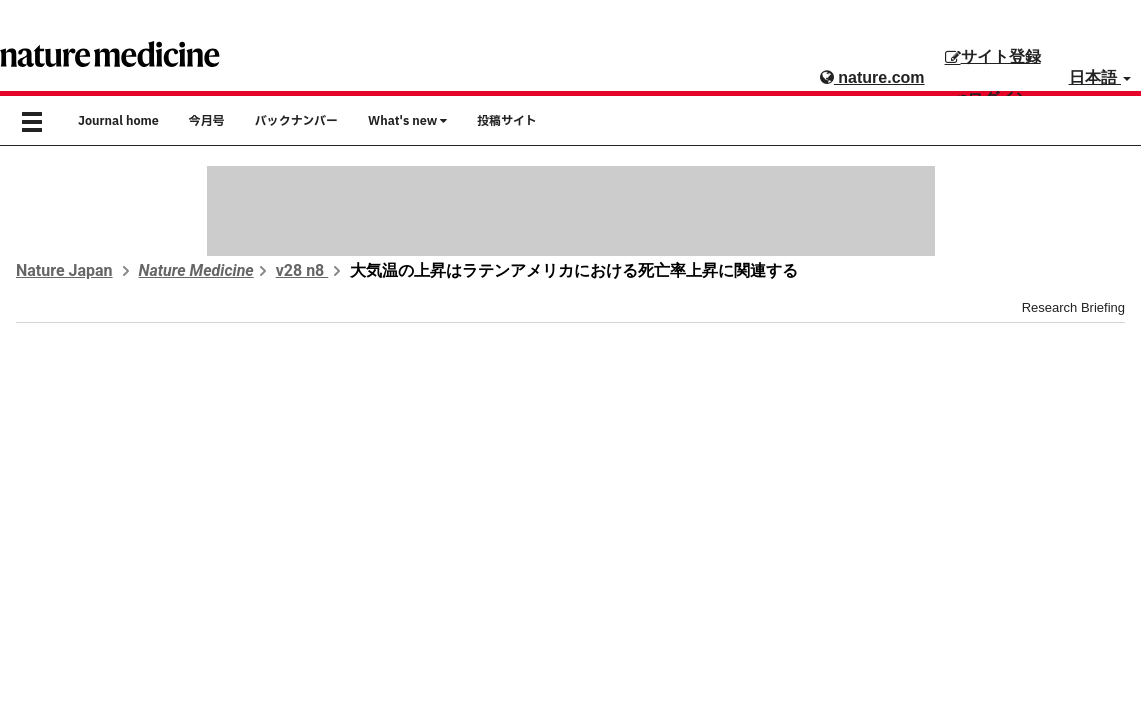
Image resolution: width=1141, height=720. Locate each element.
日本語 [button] (1100, 77)
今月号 (207, 121)
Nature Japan (64, 270)
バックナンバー (296, 121)
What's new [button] (407, 121)
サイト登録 (993, 56)
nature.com (872, 77)
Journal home (118, 121)
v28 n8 (302, 270)
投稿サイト (507, 121)
